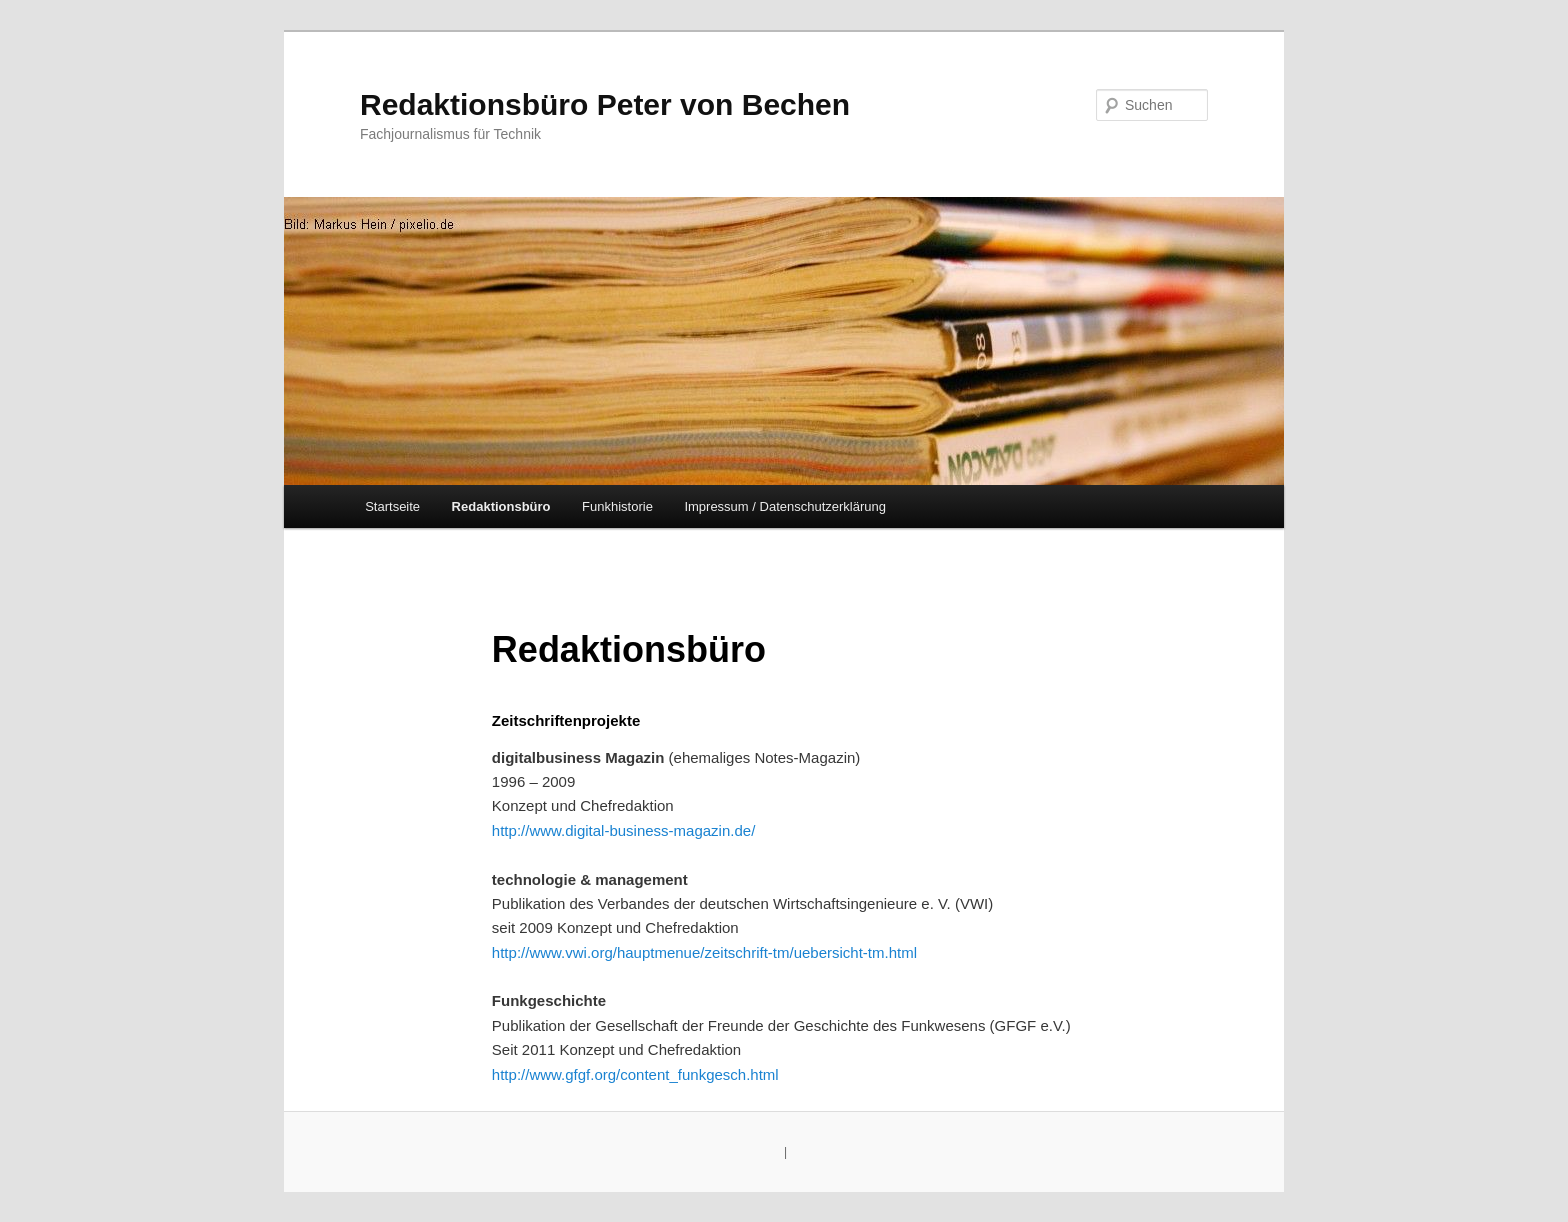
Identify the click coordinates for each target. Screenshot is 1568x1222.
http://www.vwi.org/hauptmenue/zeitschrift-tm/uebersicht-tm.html (704, 952)
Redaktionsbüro (501, 506)
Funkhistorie (617, 506)
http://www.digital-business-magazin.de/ (623, 830)
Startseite (392, 506)
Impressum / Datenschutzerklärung (785, 506)
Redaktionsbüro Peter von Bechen (605, 104)
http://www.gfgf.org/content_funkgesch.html (635, 1074)
